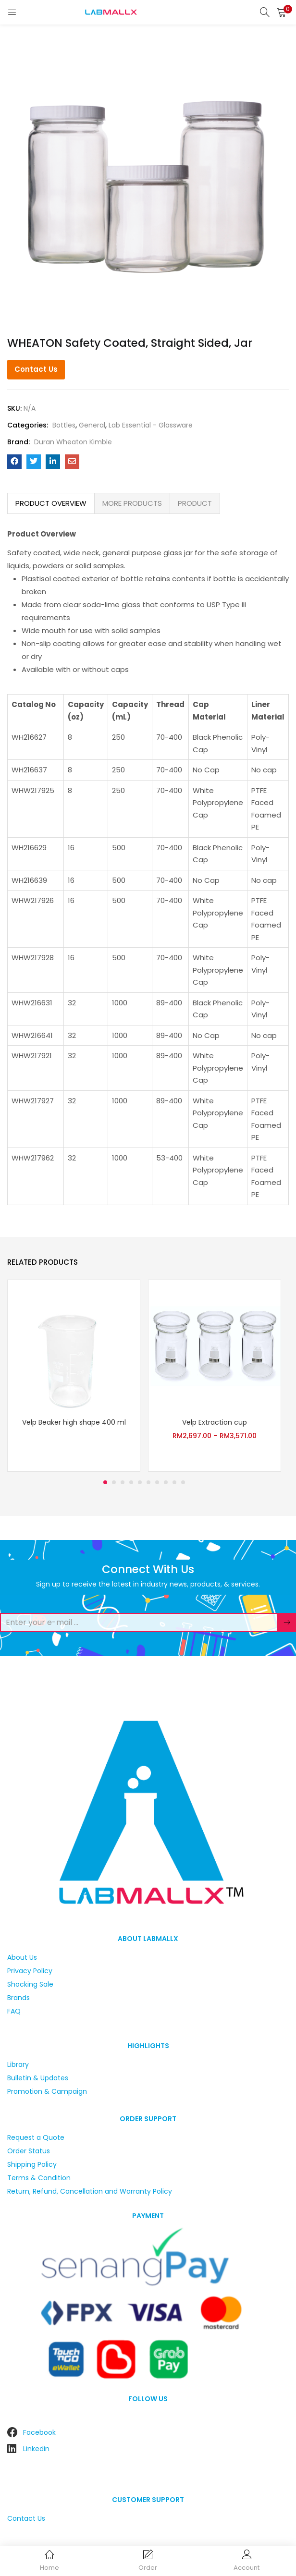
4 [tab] (131, 1482)
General (92, 425)
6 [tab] (148, 1482)
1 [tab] (105, 1482)
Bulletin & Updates (37, 2078)
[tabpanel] (73, 1376)
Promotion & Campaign (47, 2091)
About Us (22, 1957)
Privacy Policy (29, 1971)
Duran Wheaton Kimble (73, 442)
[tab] (51, 503)
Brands (18, 1997)
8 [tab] (166, 1482)
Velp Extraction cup (214, 1422)
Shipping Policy (32, 2164)
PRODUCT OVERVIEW (50, 503)
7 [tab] (157, 1482)
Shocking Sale (30, 1984)
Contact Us (36, 369)
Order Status (28, 2151)
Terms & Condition (39, 2178)
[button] (281, 12)
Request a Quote (35, 2137)
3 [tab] (122, 1482)
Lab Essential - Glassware (151, 425)
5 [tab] (140, 1482)
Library (18, 2064)
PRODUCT (195, 503)
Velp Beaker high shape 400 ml (74, 1422)
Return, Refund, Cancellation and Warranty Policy (89, 2191)
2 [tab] (114, 1482)
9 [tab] (174, 1482)
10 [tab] (183, 1482)
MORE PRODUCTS (132, 503)
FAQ (14, 2011)
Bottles (63, 425)
